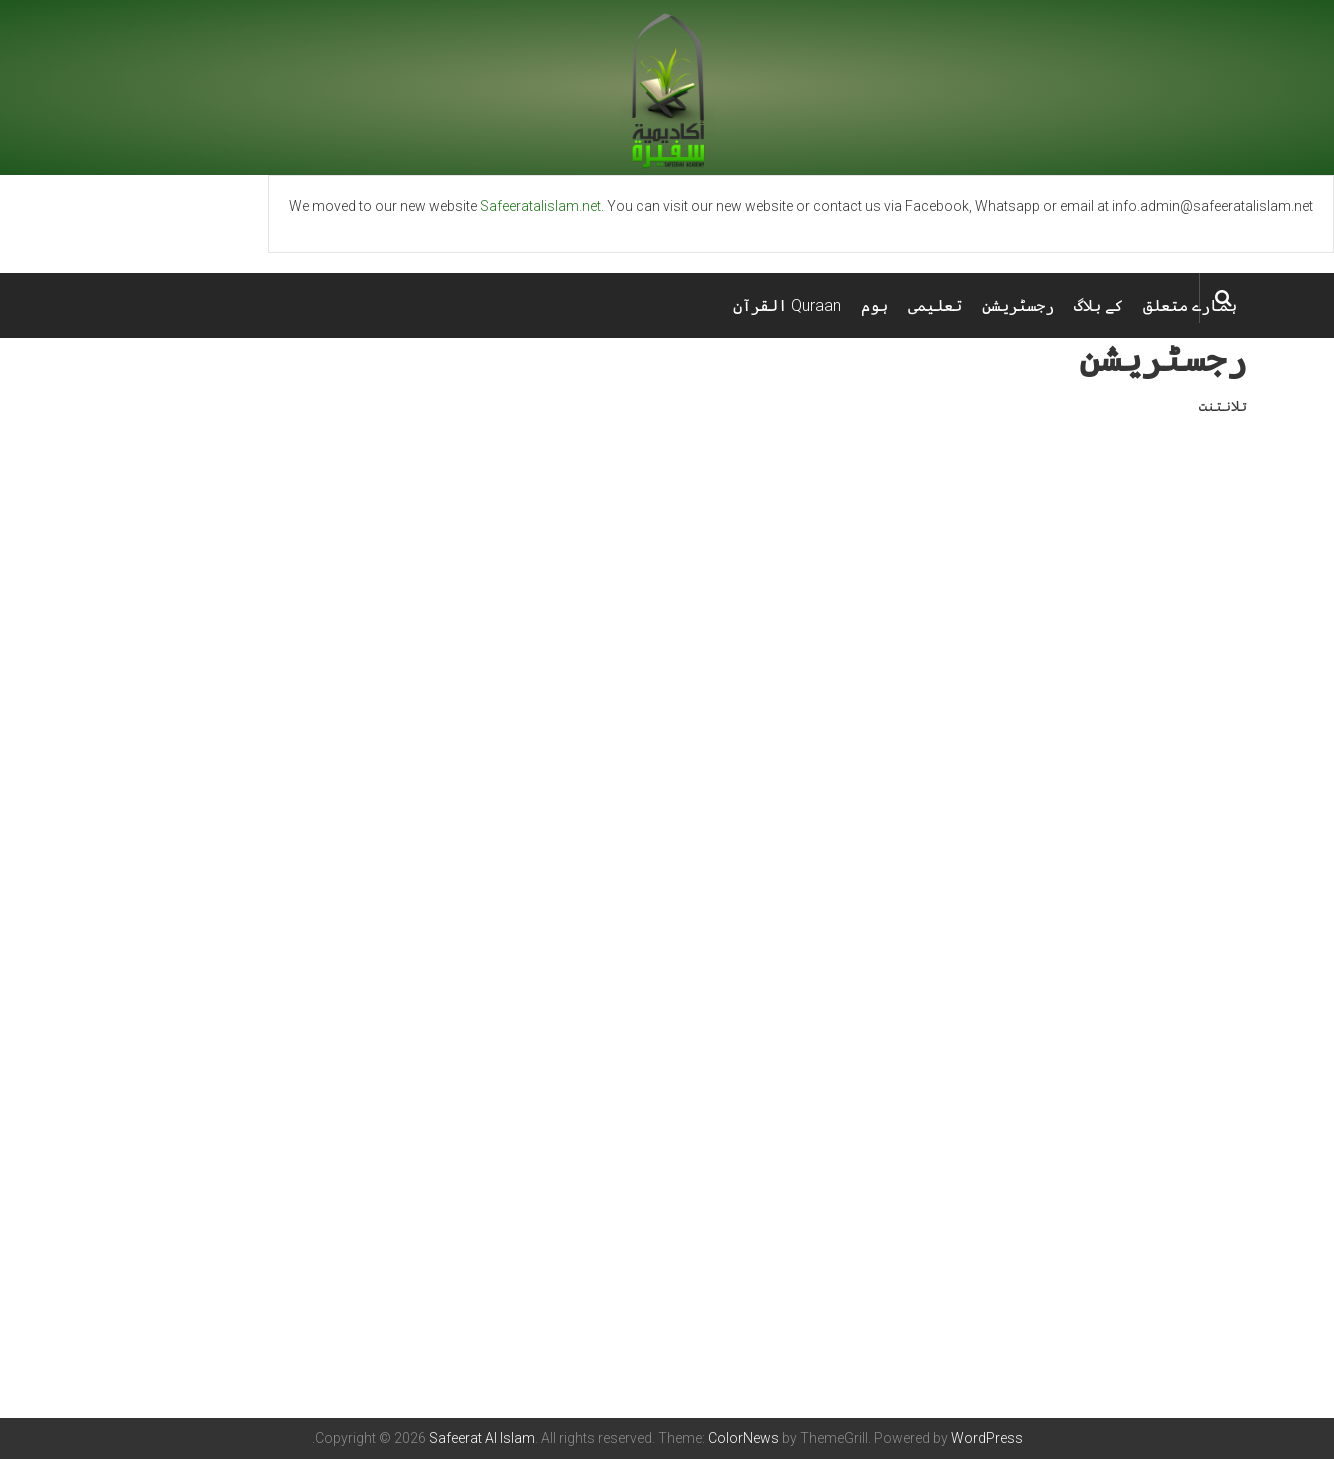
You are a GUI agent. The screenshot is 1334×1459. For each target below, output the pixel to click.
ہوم (874, 305)
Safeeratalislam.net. (542, 206)
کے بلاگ (1098, 305)
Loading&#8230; (667, 882)
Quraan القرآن (787, 305)
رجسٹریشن (1018, 305)
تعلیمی (935, 305)
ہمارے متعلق (1190, 305)
